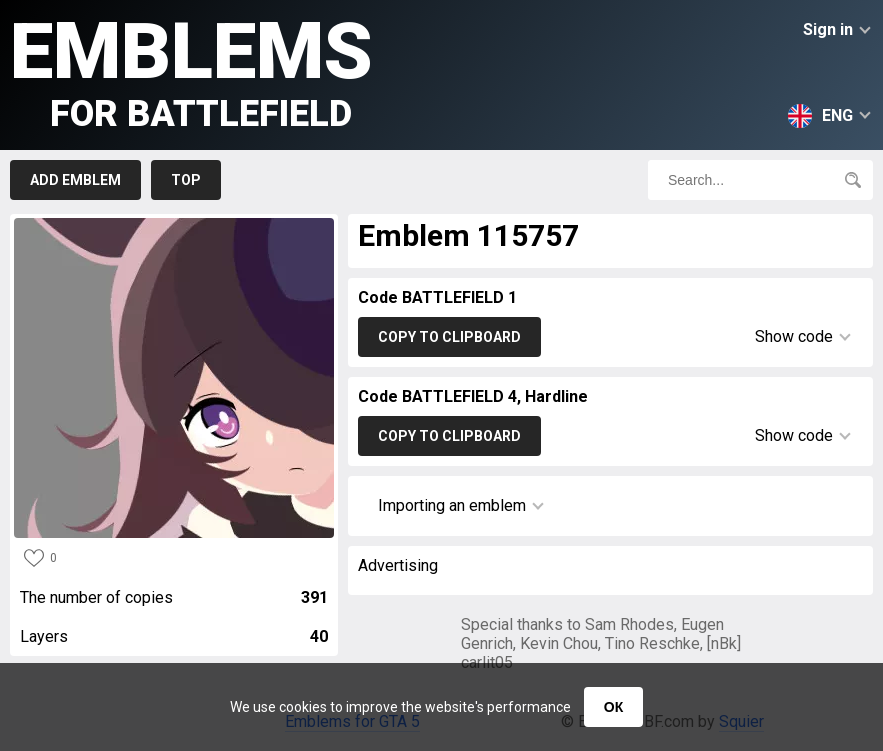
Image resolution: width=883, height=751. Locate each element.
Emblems (191, 70)
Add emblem (75, 180)
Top (186, 180)
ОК (613, 707)
